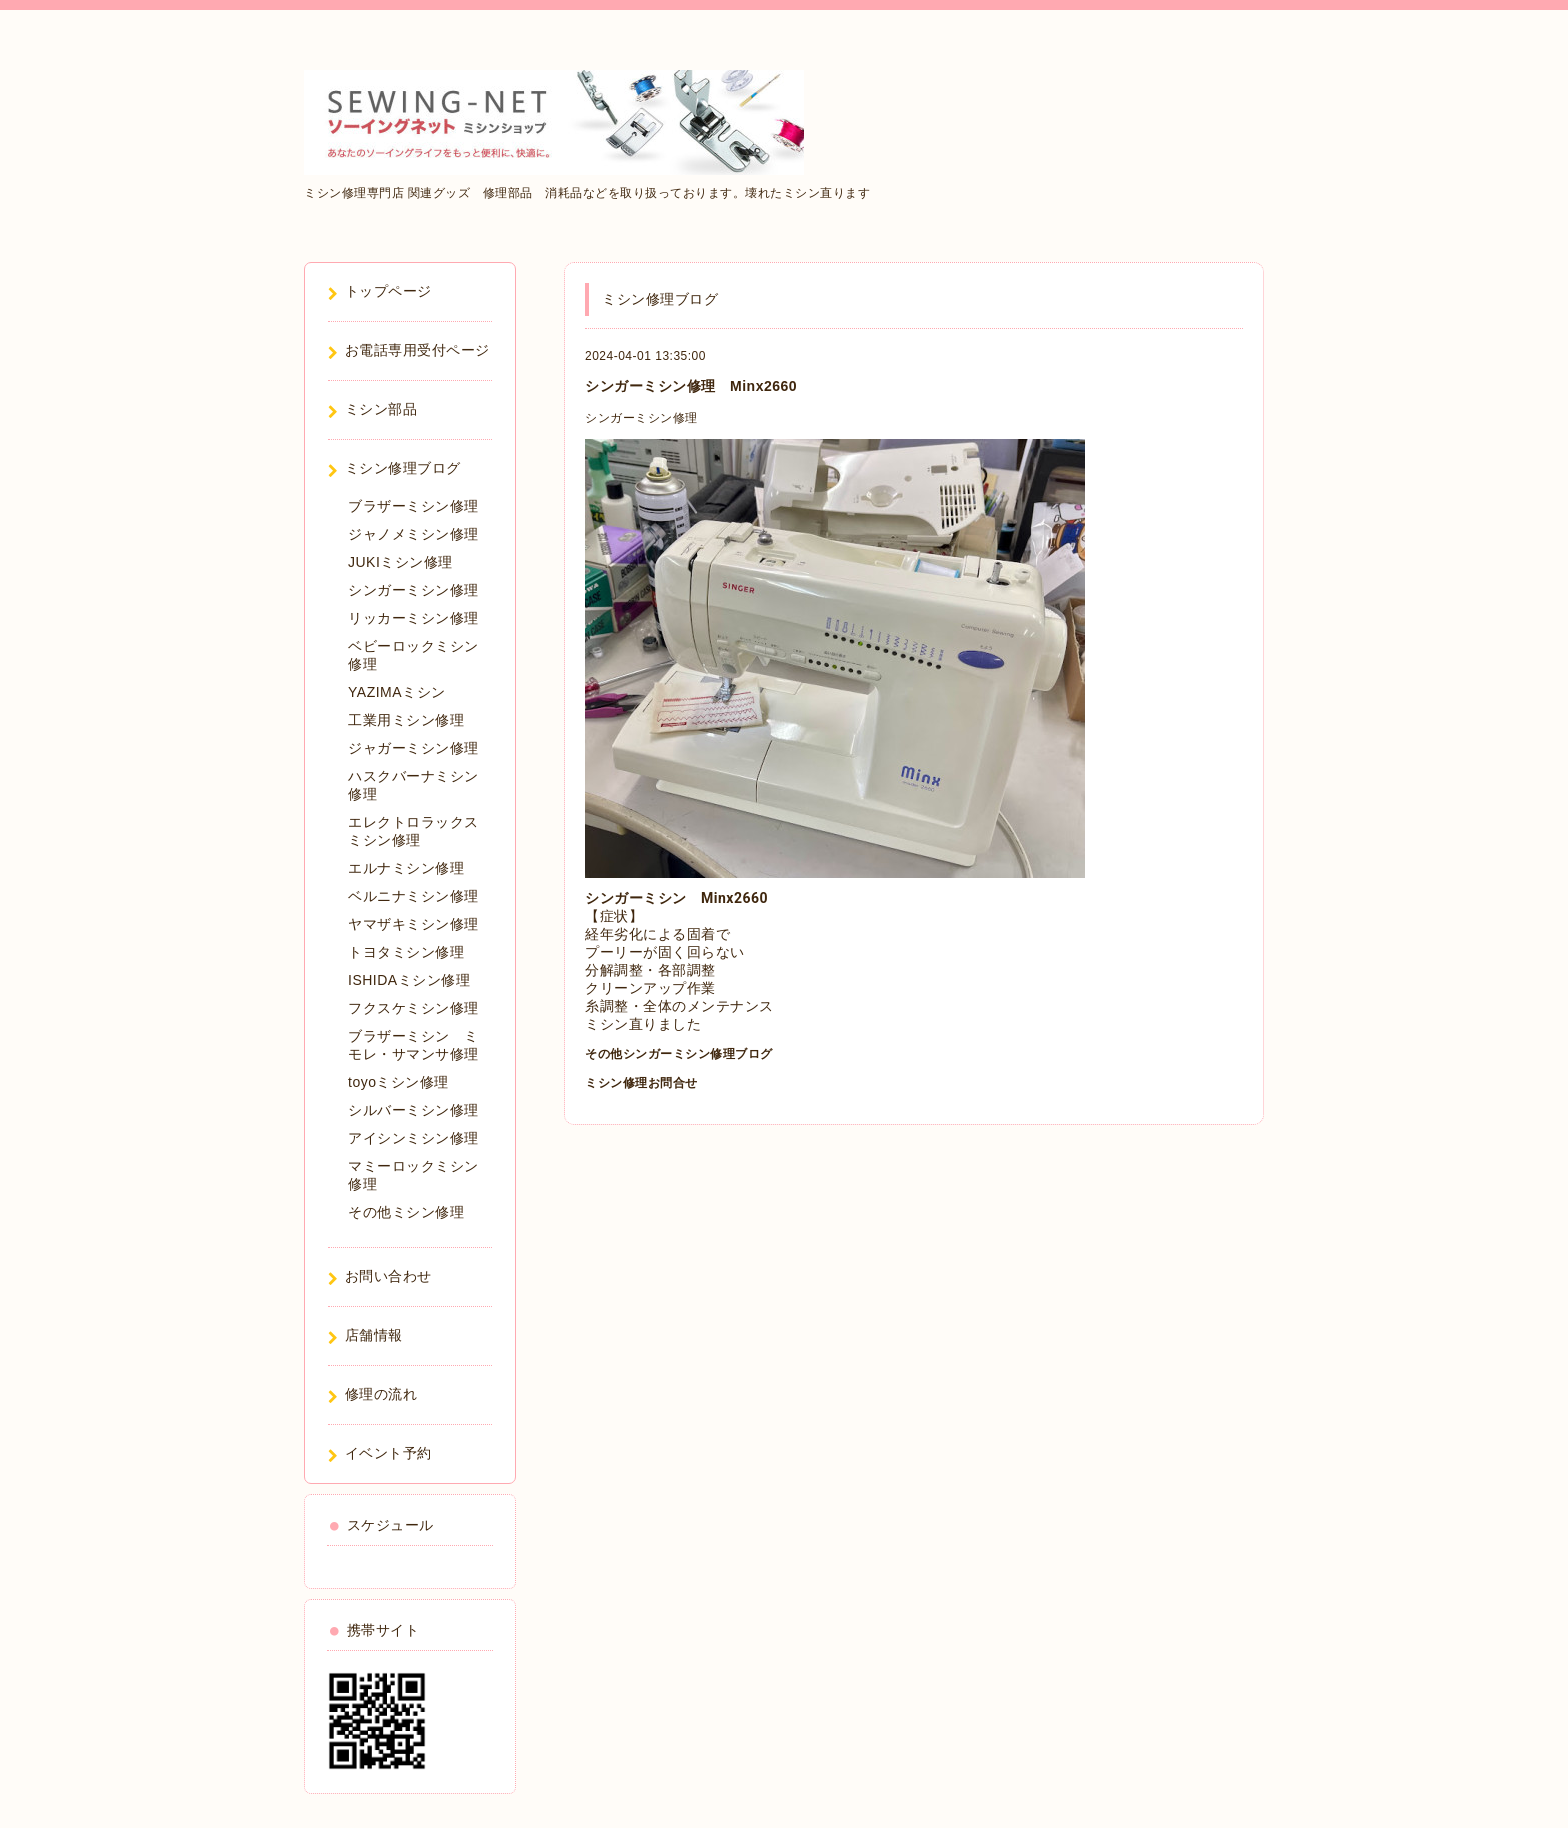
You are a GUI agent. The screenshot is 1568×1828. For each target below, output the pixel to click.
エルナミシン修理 (406, 868)
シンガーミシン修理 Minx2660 (691, 386)
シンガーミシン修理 (641, 418)
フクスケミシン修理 (413, 1008)
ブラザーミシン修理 (413, 506)
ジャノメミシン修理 (413, 534)
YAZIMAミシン (397, 692)
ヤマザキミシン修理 (413, 924)
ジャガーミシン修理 (413, 748)
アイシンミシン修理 (413, 1138)
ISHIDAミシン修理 (409, 980)
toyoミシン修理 (398, 1082)
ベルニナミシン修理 (413, 896)
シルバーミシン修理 (413, 1110)
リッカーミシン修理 (413, 618)
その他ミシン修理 (406, 1212)
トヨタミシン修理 (406, 952)
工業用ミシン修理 (406, 720)
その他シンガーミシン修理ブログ (679, 1054)
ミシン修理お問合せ (641, 1083)
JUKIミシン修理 (400, 562)
